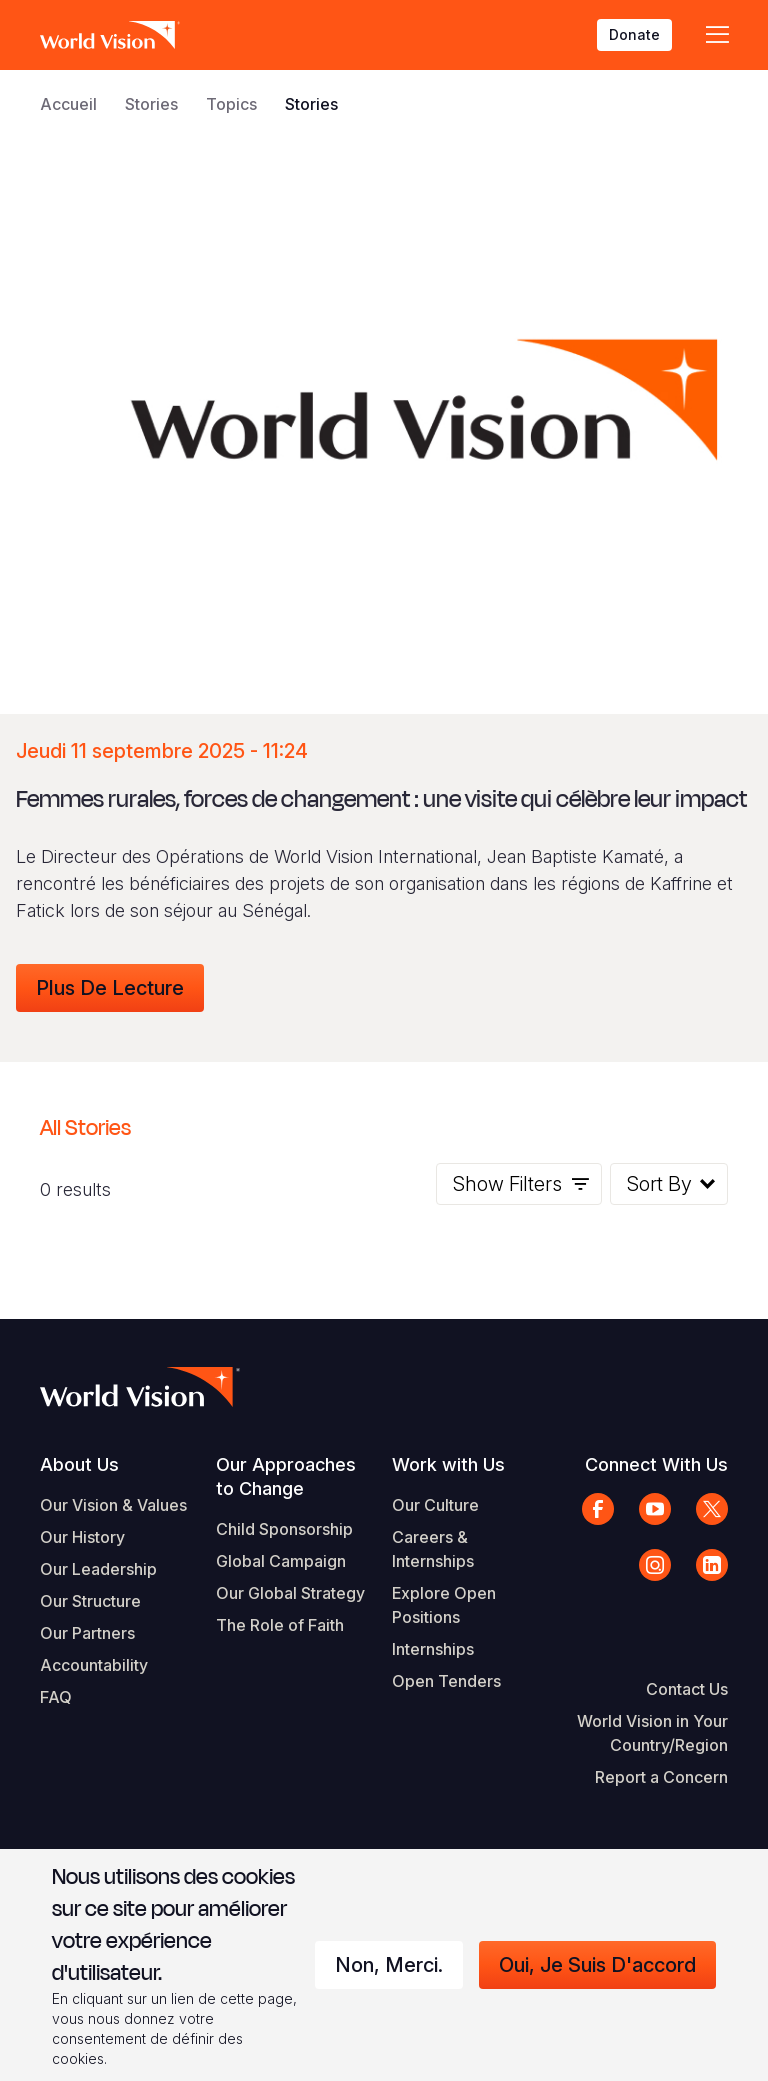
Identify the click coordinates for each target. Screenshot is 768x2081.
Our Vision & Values (113, 1505)
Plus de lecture (110, 988)
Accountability (94, 1665)
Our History (82, 1537)
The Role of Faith (280, 1625)
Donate (634, 34)
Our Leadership (98, 1569)
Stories (151, 104)
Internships (433, 1649)
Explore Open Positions (444, 1605)
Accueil (68, 104)
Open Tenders (446, 1681)
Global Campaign (281, 1561)
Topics (231, 104)
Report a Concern (661, 1777)
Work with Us (448, 1464)
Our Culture (435, 1505)
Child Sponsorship (284, 1529)
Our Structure (90, 1601)
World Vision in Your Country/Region (652, 1733)
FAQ (56, 1697)
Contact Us (687, 1689)
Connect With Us (656, 1464)
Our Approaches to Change (286, 1476)
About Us (79, 1464)
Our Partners (87, 1633)
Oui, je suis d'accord (597, 1965)
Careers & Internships (433, 1549)
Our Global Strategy (290, 1593)
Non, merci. (389, 1965)
